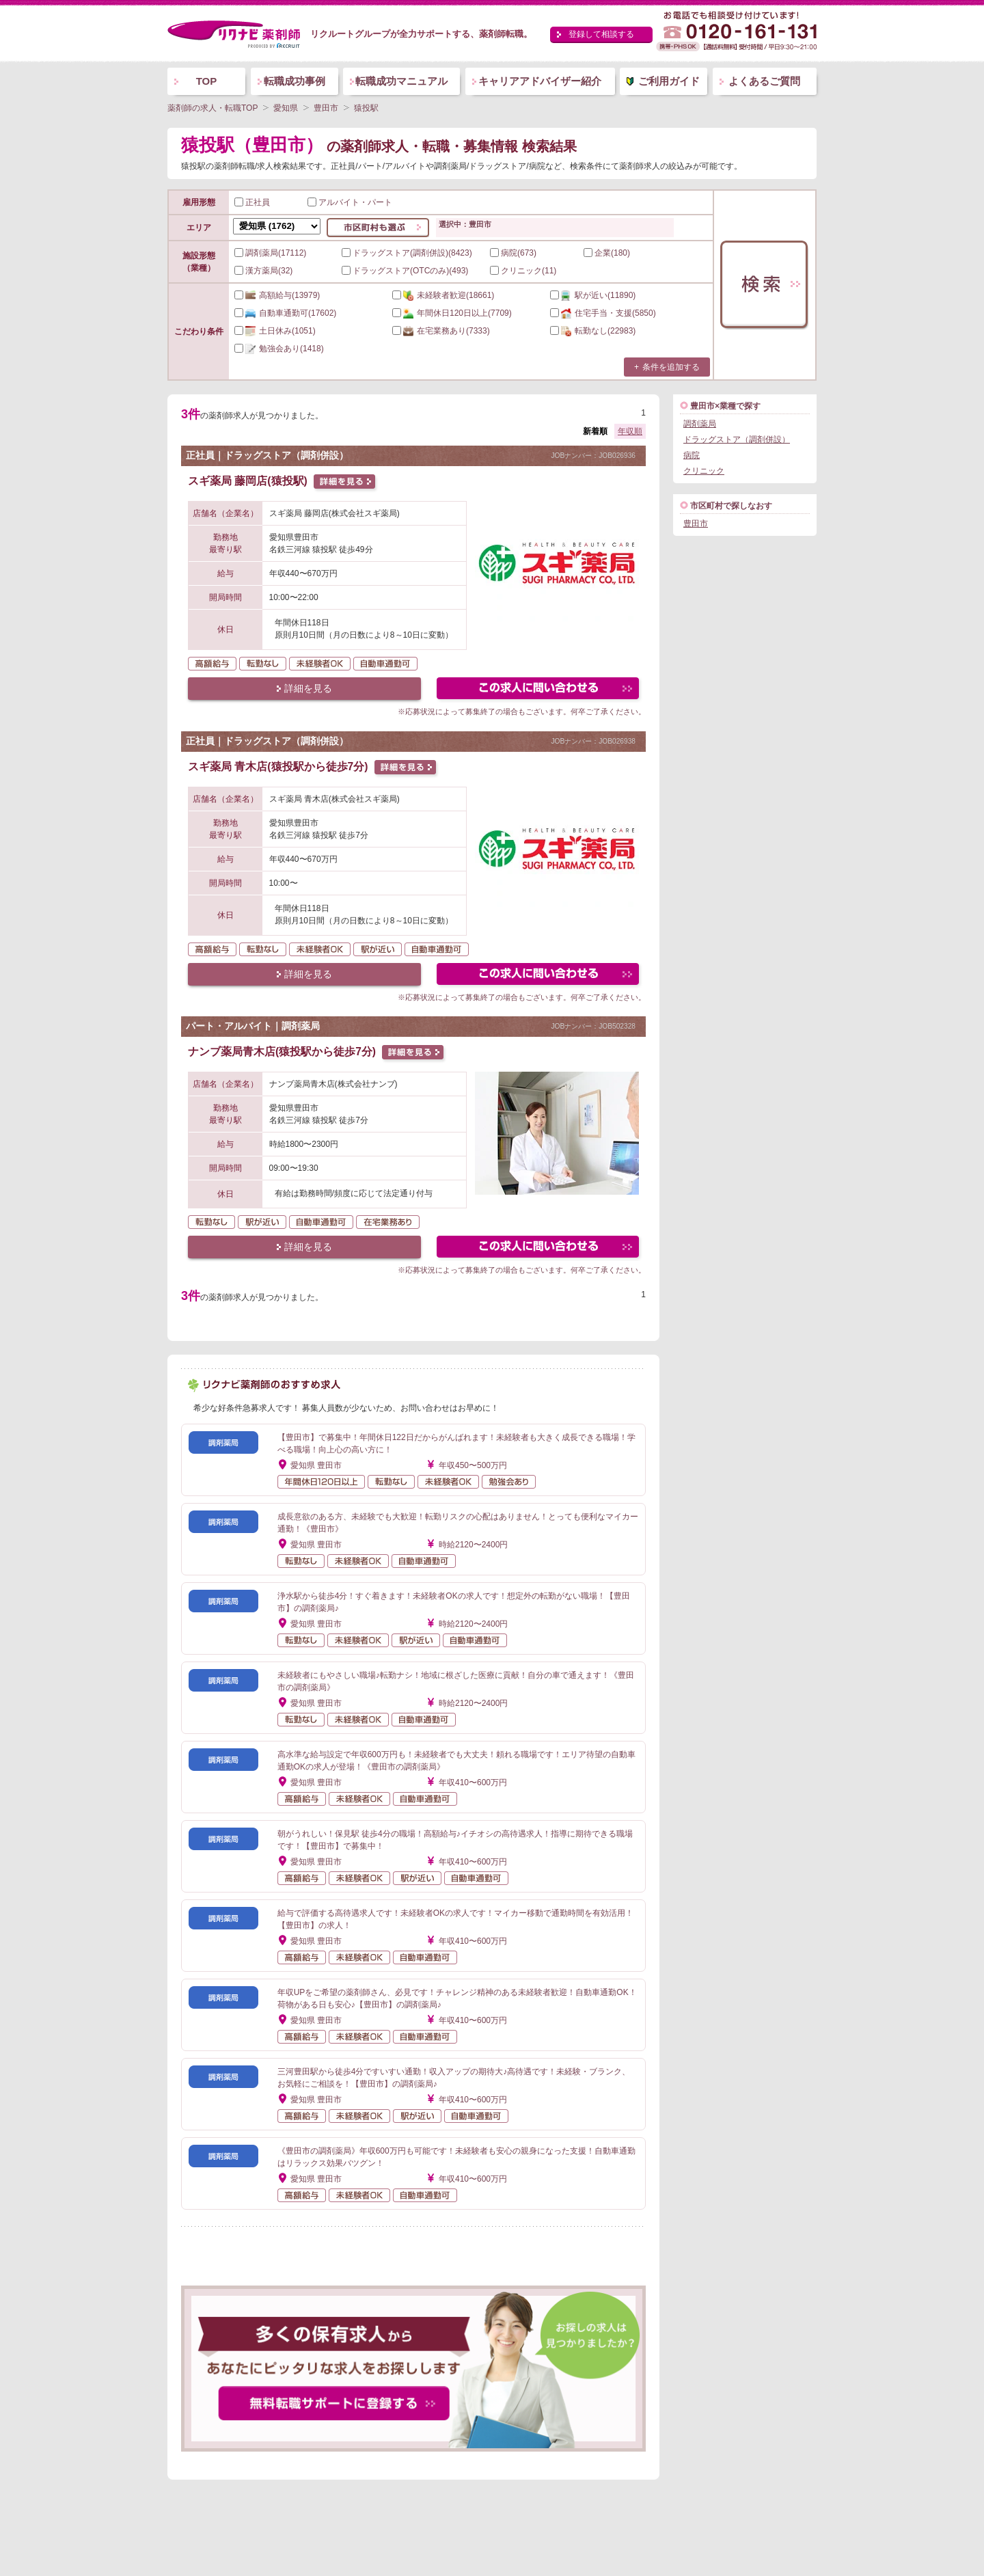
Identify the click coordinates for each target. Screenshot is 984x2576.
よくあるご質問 (764, 81)
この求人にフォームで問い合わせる (538, 690)
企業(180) (607, 253)
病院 (691, 455)
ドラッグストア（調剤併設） (736, 439)
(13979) (277, 295)
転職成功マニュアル (401, 81)
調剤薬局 (699, 424)
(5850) (603, 313)
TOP (206, 81)
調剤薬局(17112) (270, 253)
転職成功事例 (294, 81)
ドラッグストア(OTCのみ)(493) (405, 270)
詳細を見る (308, 688)
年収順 (630, 431)
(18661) (443, 295)
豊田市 (695, 523)
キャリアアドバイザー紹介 (539, 81)
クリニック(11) (523, 270)
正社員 (252, 202)
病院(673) (513, 253)
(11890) (593, 295)
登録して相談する (601, 34)
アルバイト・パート (350, 202)
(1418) (279, 348)
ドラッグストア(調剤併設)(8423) (407, 253)
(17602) (285, 313)
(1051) (275, 331)
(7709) (452, 313)
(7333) (441, 331)
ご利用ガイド (669, 81)
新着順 (595, 431)
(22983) (593, 331)
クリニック (703, 471)
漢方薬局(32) (263, 270)
